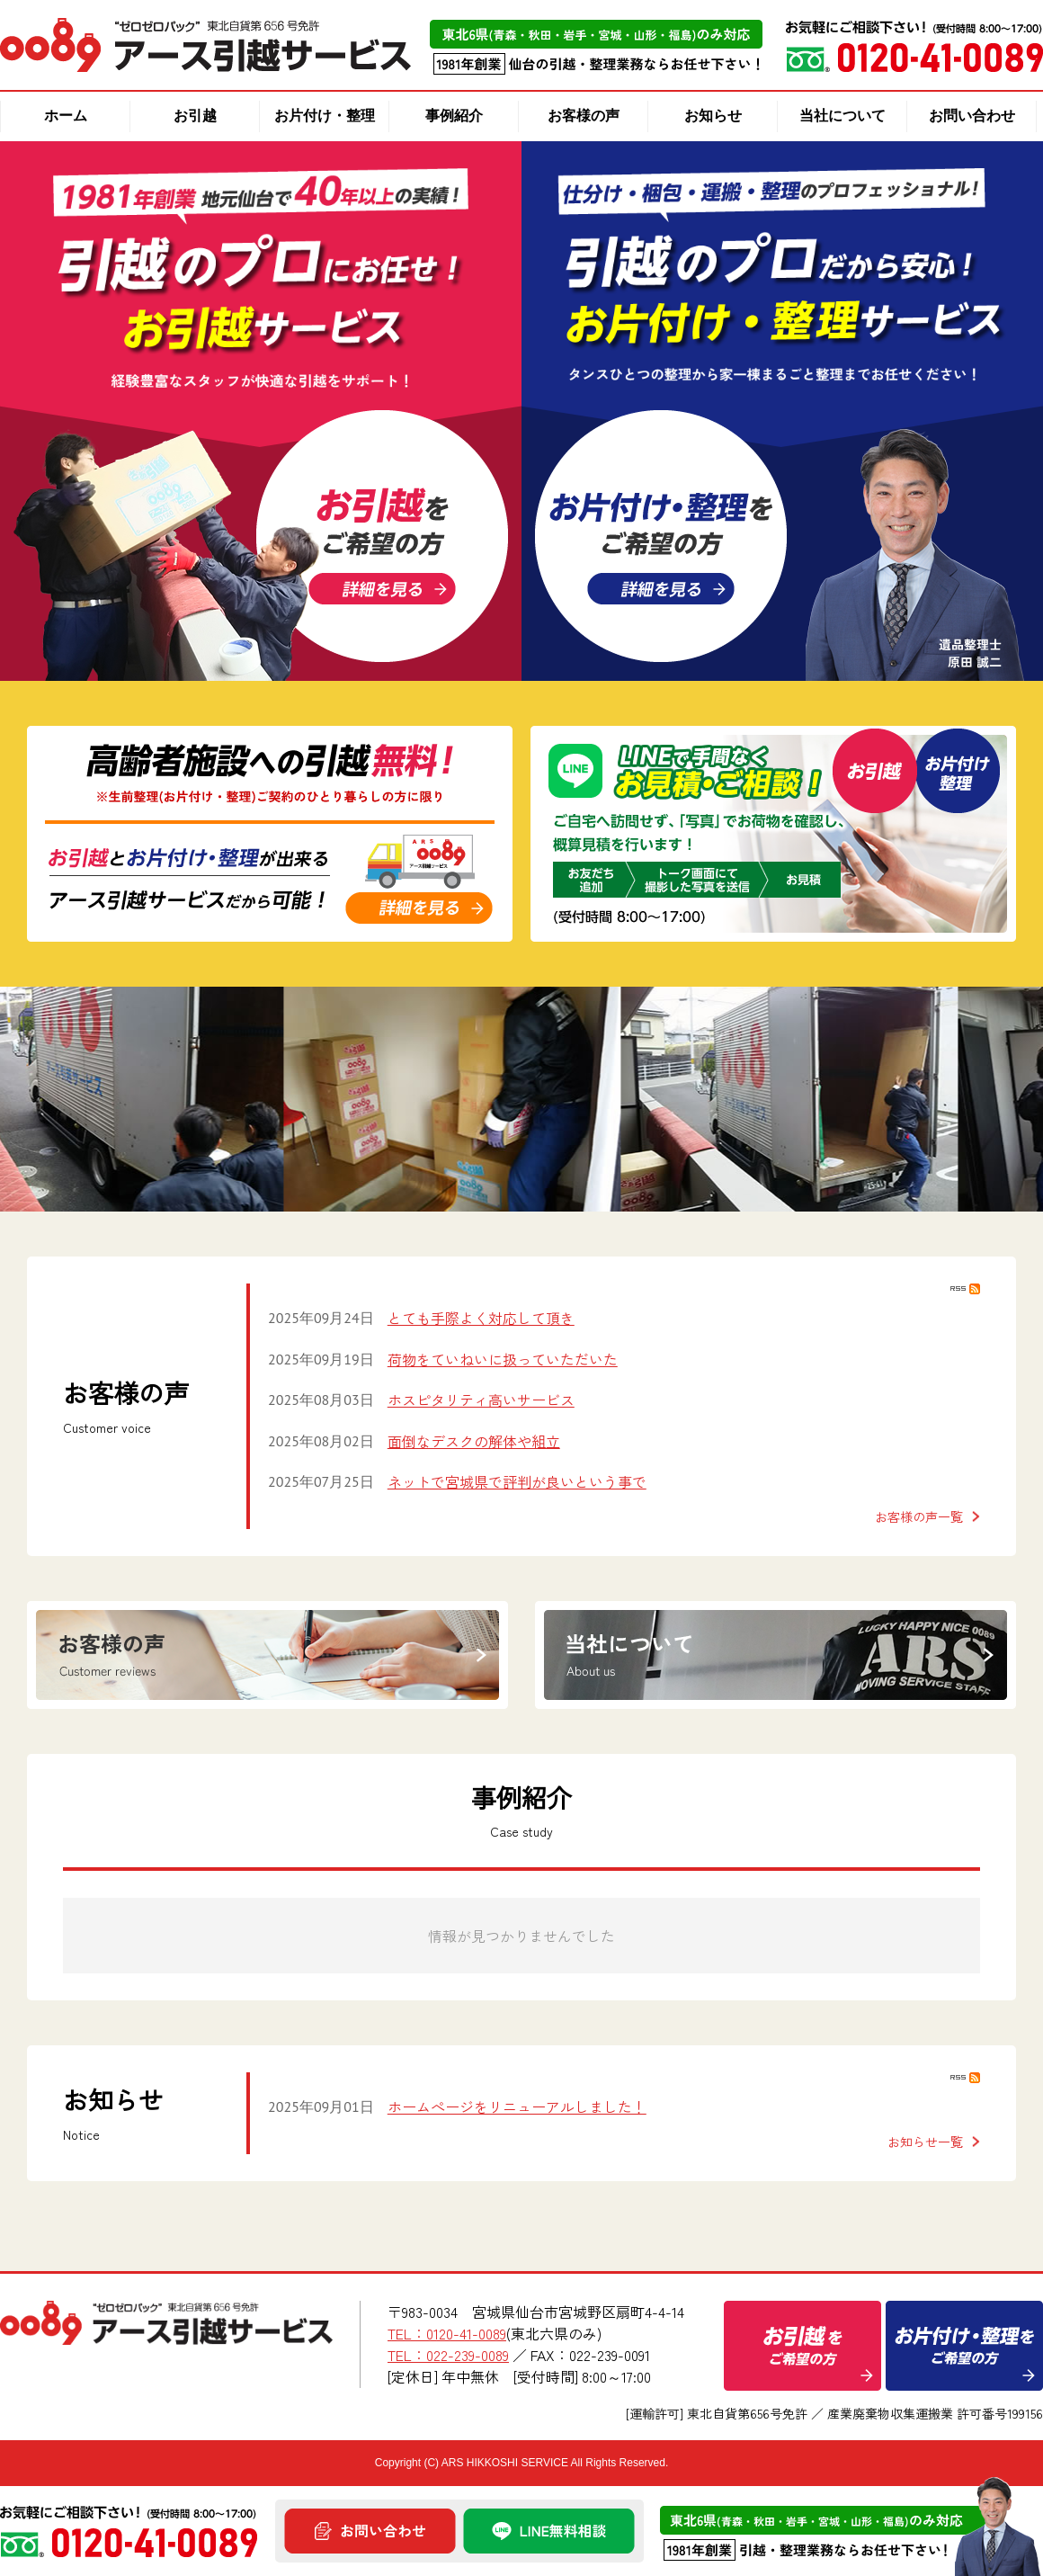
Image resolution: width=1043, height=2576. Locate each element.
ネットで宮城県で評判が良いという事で (517, 1481)
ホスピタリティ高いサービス (481, 1399)
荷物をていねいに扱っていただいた (503, 1359)
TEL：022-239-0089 (448, 2355)
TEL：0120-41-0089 (447, 2333)
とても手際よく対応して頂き (481, 1317)
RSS (965, 1289)
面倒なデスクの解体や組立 (474, 1441)
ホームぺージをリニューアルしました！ (517, 2106)
